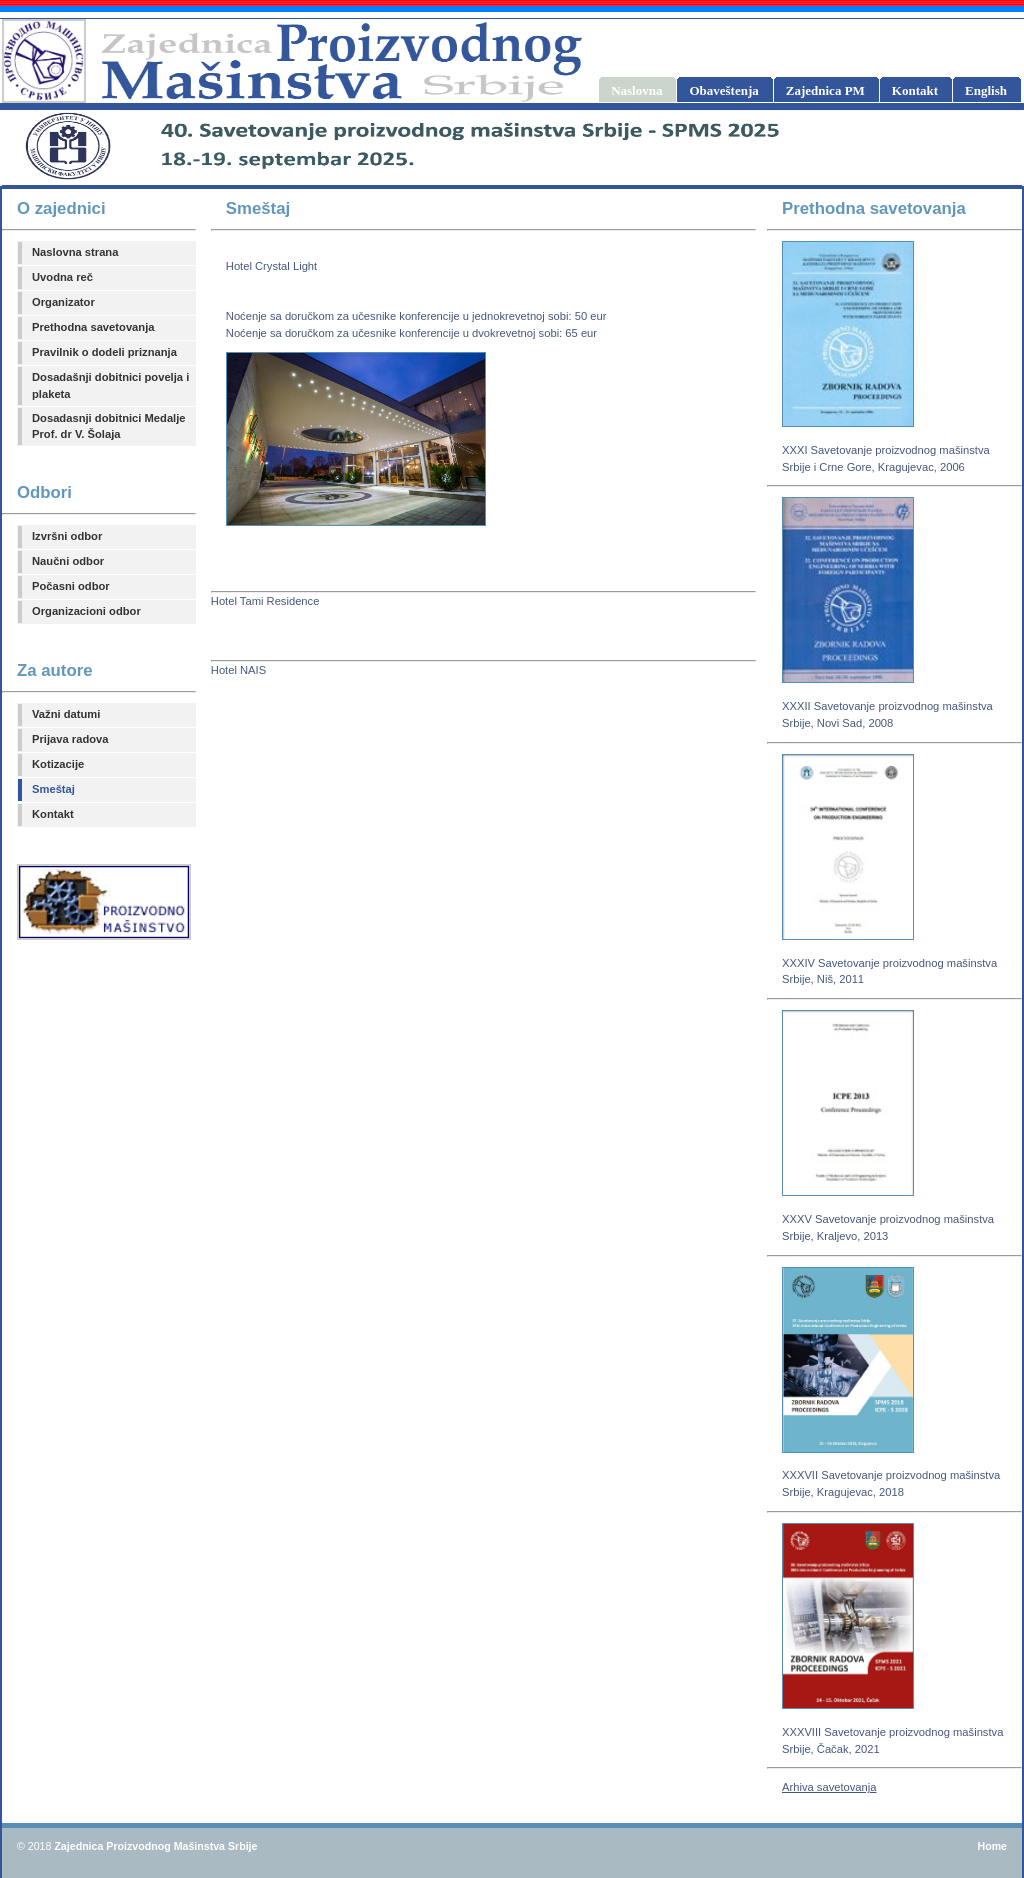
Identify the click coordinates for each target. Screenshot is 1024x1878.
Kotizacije (58, 764)
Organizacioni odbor (86, 611)
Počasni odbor (71, 586)
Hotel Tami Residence (265, 601)
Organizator (63, 302)
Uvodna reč (62, 277)
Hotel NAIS (238, 670)
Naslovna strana (75, 252)
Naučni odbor (68, 561)
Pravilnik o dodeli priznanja (104, 352)
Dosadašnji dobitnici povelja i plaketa (110, 385)
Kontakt (53, 814)
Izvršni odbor (67, 536)
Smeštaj (53, 789)
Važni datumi (66, 714)
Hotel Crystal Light (271, 266)
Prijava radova (70, 739)
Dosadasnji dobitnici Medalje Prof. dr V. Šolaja (109, 426)
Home (992, 1846)
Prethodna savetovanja (93, 327)
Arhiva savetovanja (829, 1787)
